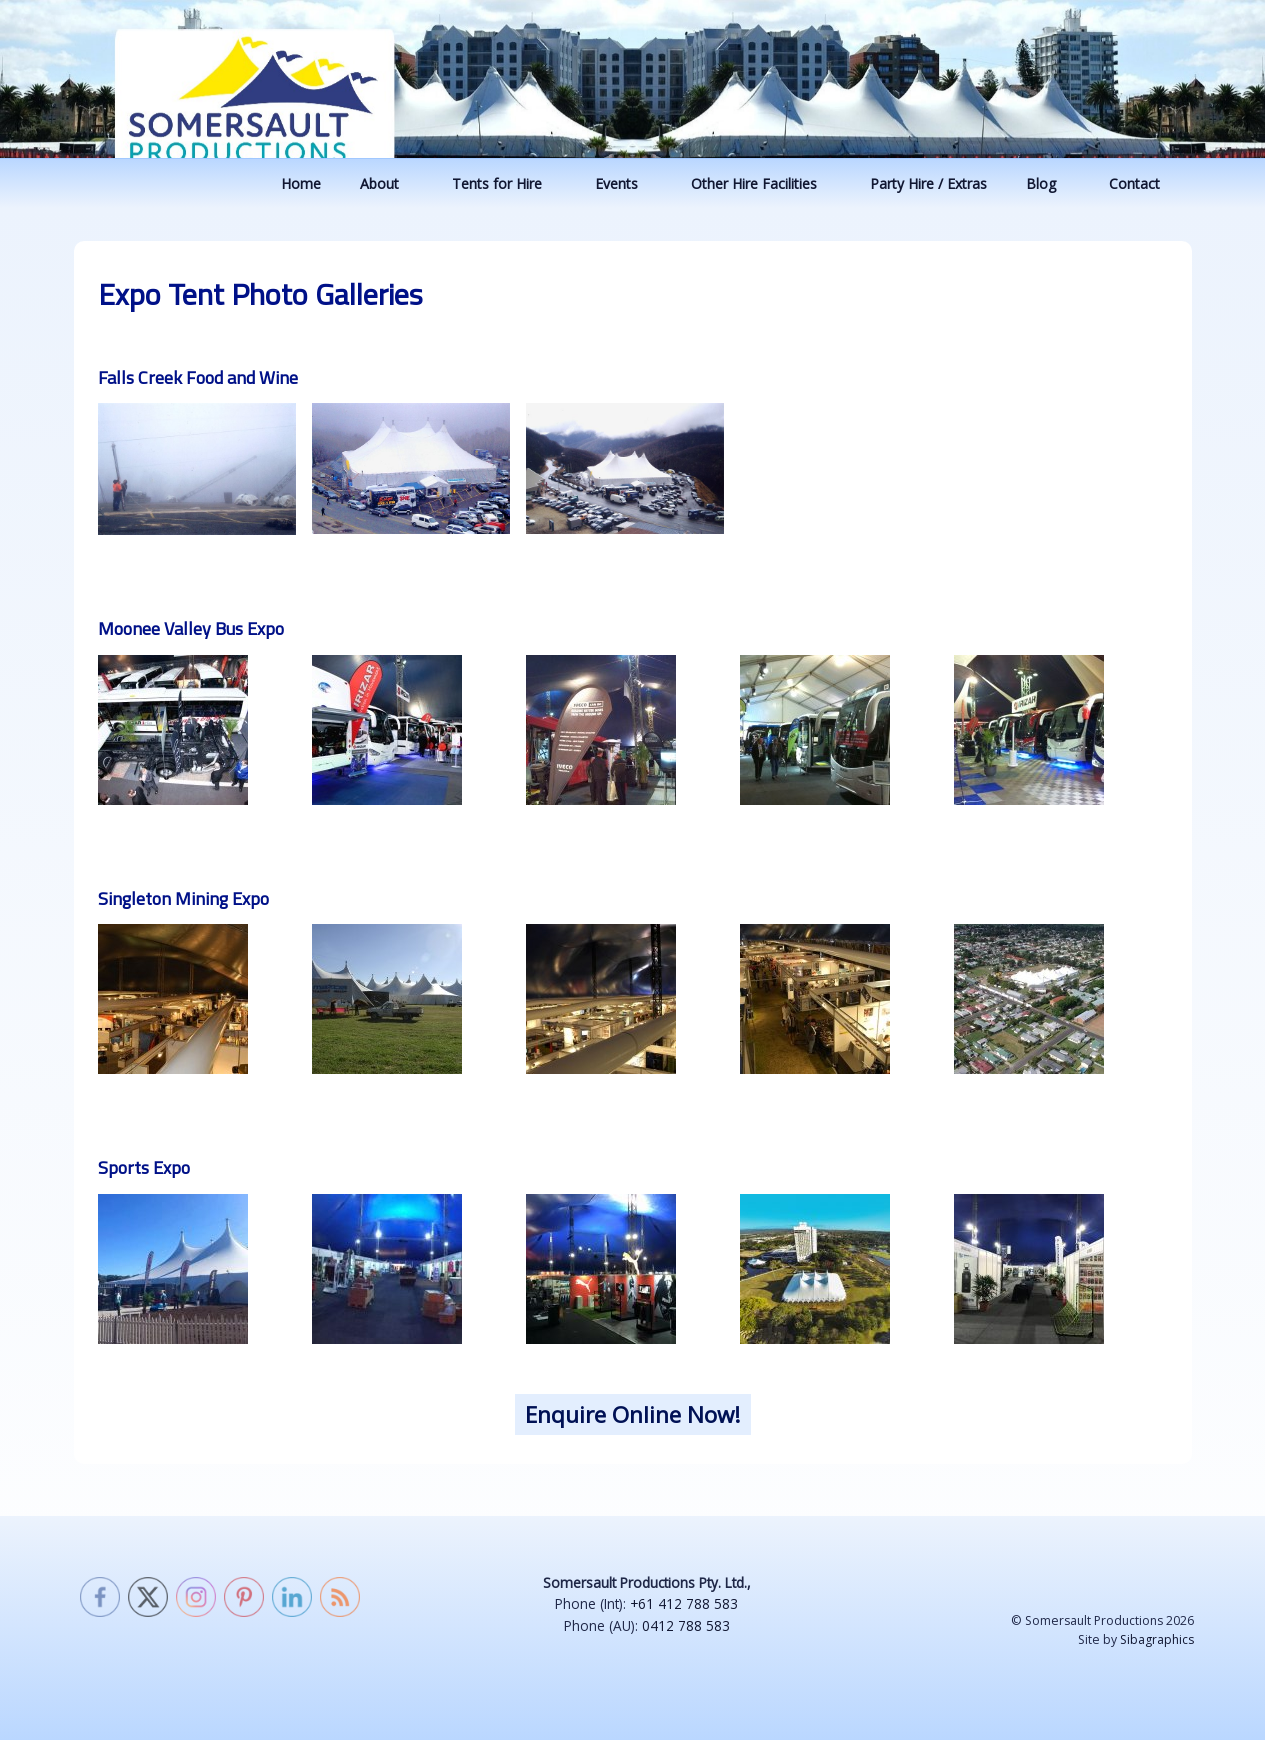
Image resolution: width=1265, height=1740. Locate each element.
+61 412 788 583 (684, 1603)
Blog (1050, 183)
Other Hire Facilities (763, 183)
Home (301, 183)
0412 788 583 (686, 1625)
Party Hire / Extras (928, 183)
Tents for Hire (506, 183)
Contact (1144, 183)
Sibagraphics (1157, 1639)
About (389, 183)
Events (626, 183)
